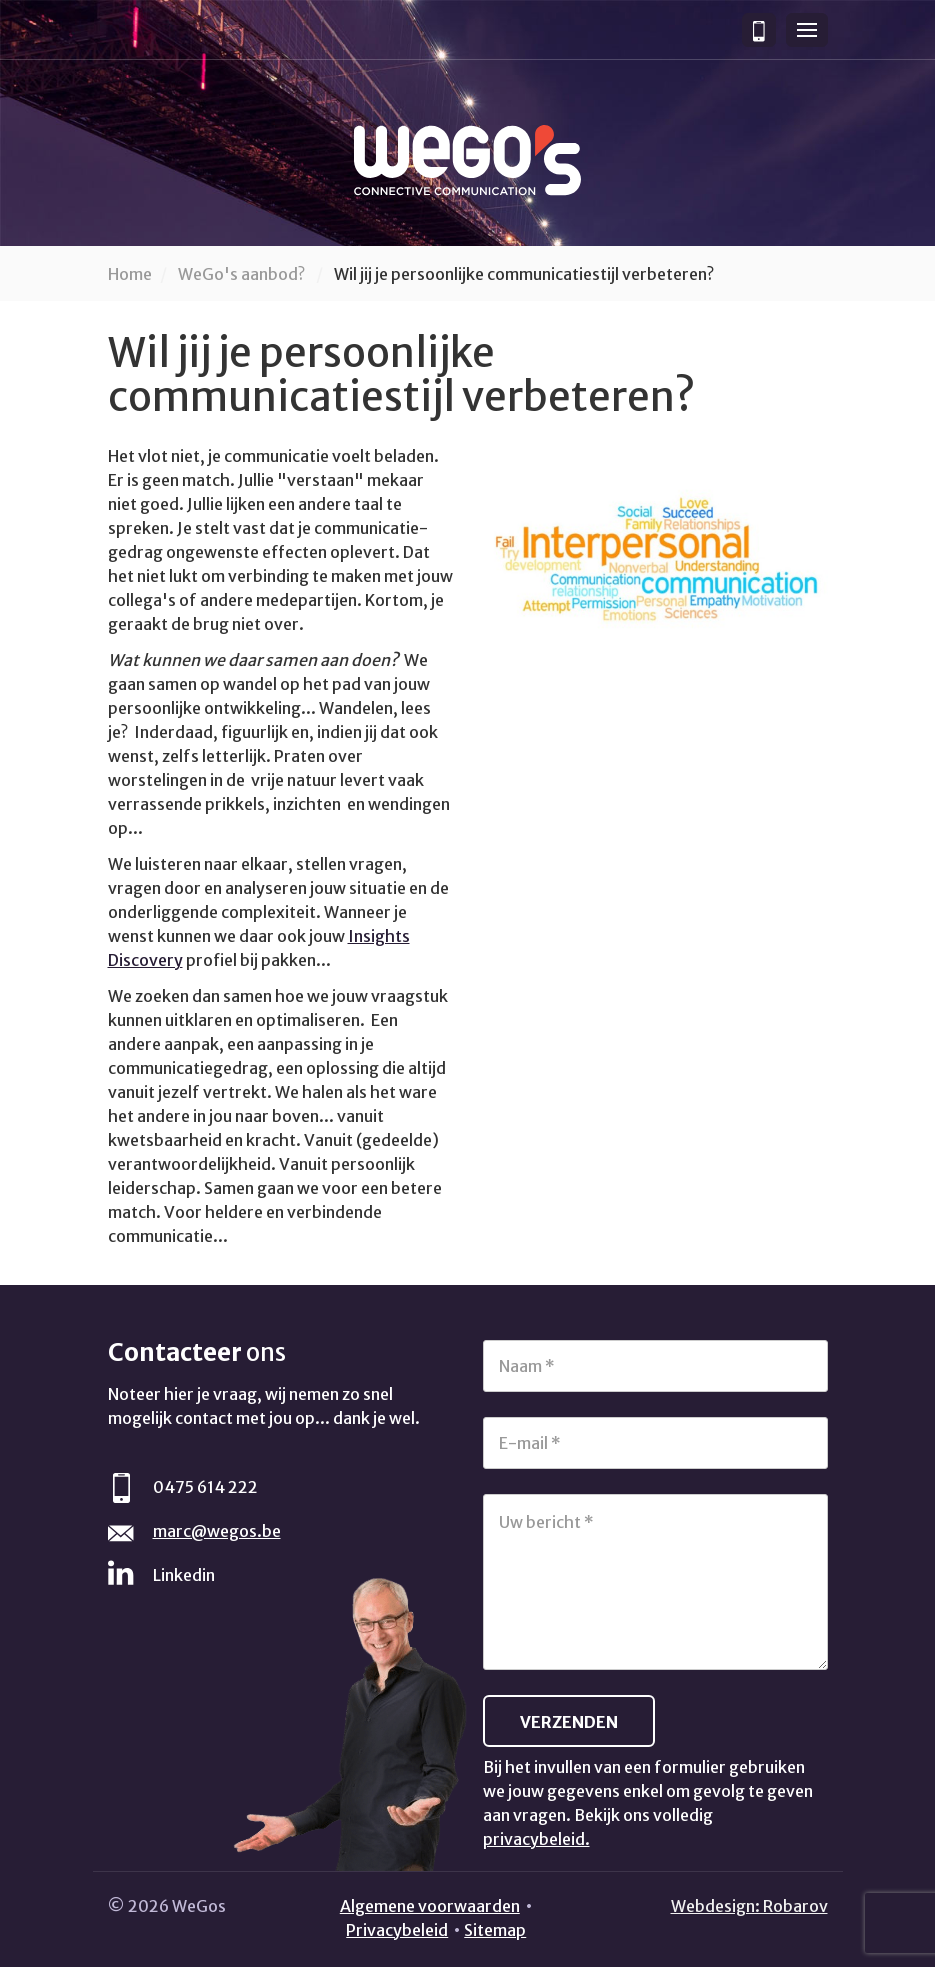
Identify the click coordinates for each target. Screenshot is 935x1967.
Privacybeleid (397, 1930)
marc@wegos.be (217, 1531)
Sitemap (495, 1930)
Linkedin (184, 1575)
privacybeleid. (536, 1839)
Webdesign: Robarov (749, 1906)
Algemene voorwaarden (430, 1906)
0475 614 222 (205, 1487)
